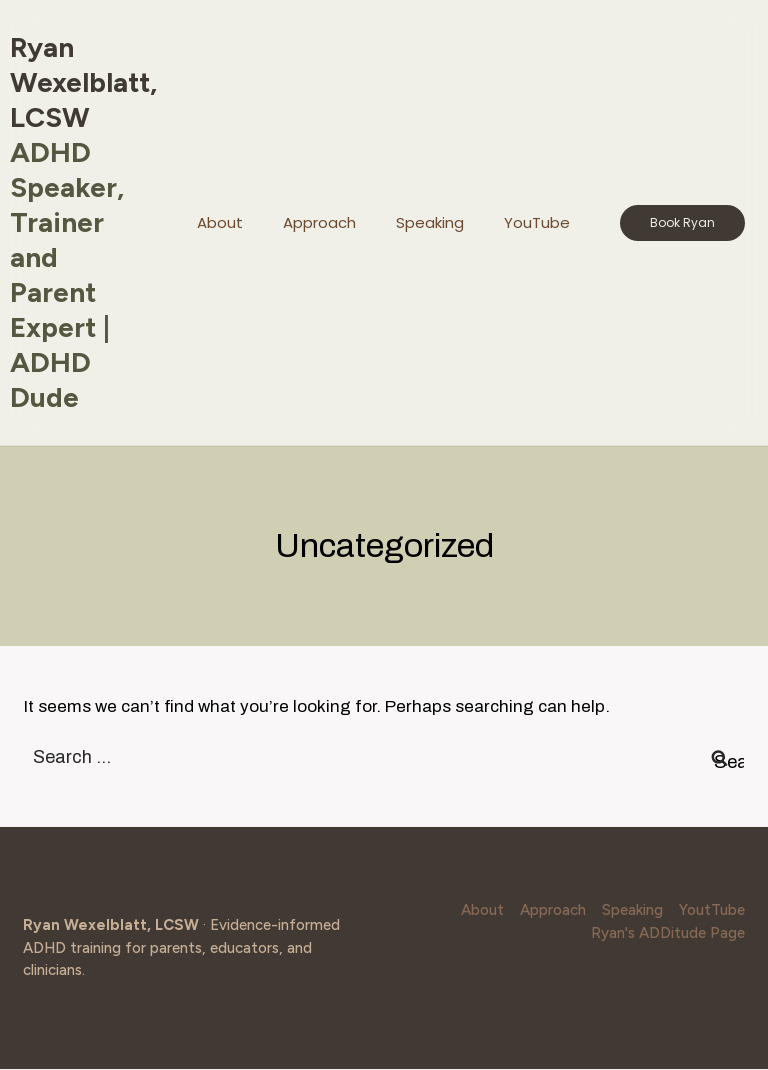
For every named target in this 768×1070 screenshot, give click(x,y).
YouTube (537, 222)
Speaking (430, 222)
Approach (319, 222)
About (220, 222)
